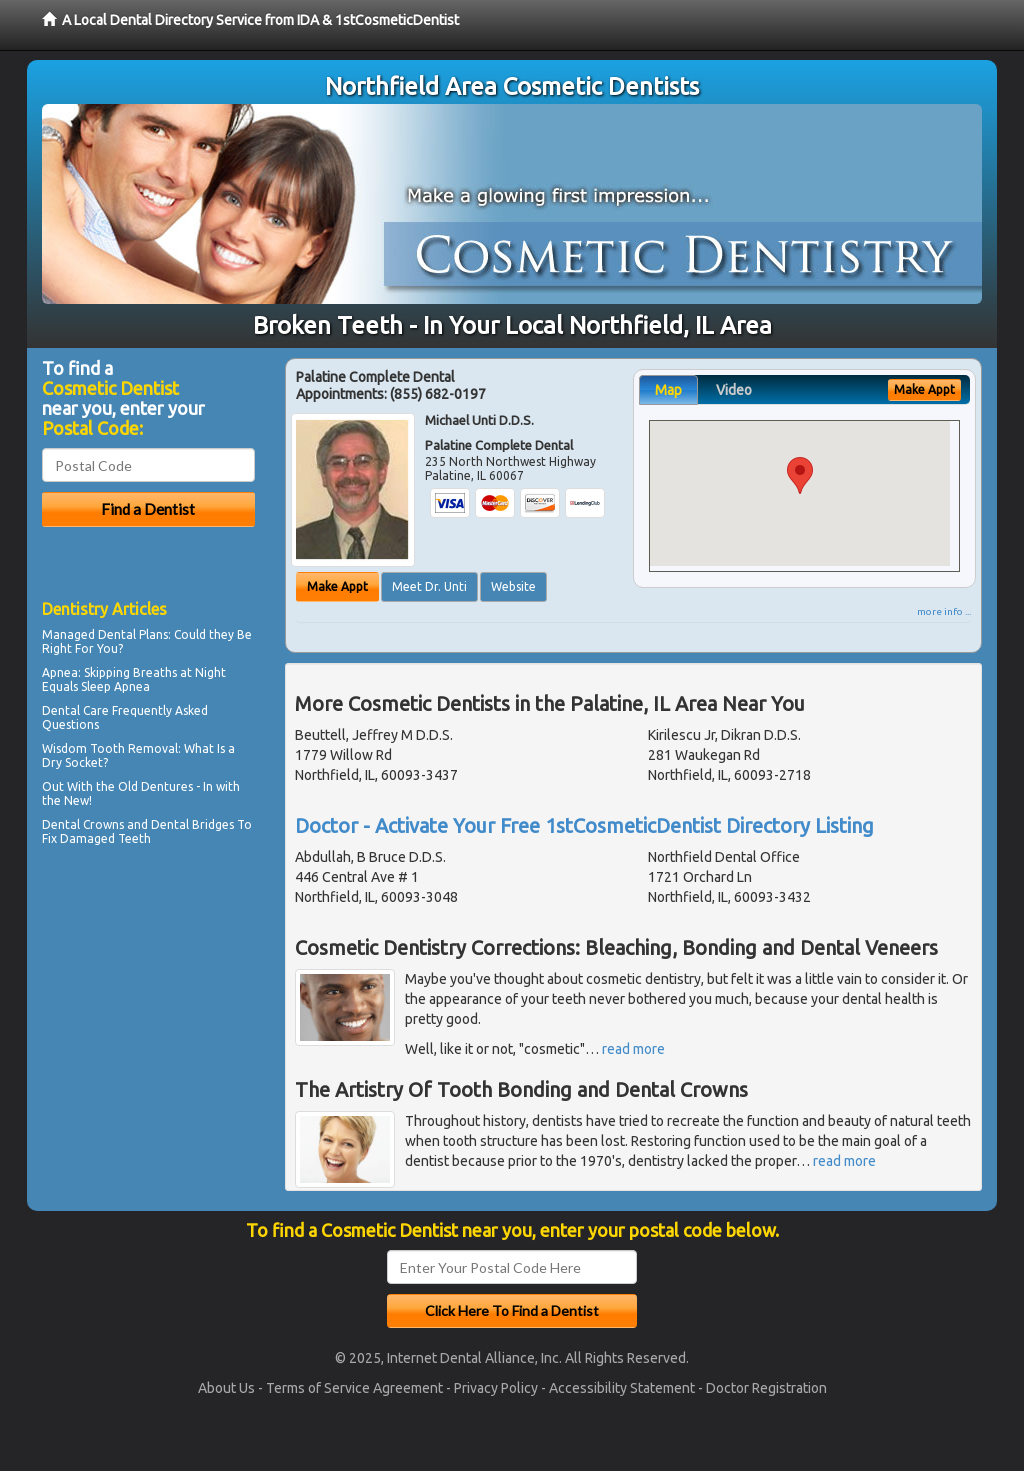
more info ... (944, 611)
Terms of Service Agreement (354, 1388)
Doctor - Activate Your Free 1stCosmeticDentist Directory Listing (584, 825)
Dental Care (75, 710)
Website (513, 586)
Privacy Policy (496, 1388)
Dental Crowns (83, 824)
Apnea (60, 672)
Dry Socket (72, 762)
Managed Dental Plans (105, 634)
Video (734, 390)
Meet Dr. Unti (429, 586)
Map (668, 390)
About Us (226, 1388)
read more (633, 1049)
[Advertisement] (144, 1026)
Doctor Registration (766, 1388)
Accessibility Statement (622, 1388)
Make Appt (337, 586)
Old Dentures (155, 786)
